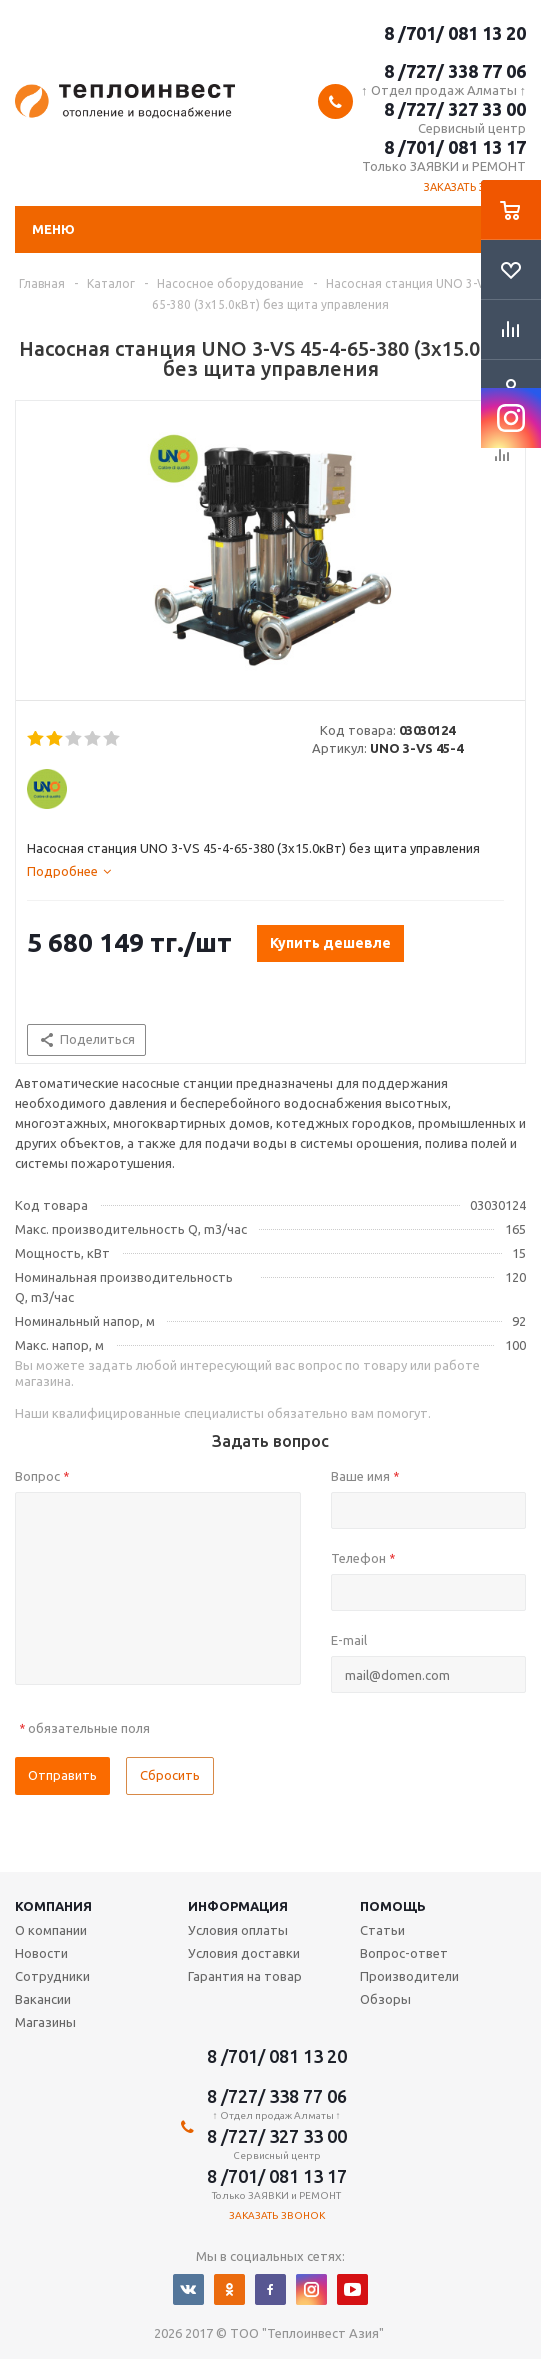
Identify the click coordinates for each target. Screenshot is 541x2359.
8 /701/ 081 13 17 (455, 147)
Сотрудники (52, 1976)
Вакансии (43, 1999)
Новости (41, 1953)
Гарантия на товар (245, 1976)
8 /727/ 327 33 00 (455, 109)
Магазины (45, 2022)
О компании (51, 1930)
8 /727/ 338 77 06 (455, 71)
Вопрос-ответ (404, 1953)
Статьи (382, 1930)
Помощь (393, 1906)
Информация (238, 1906)
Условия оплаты (238, 1930)
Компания (53, 1906)
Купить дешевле (330, 943)
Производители (409, 1976)
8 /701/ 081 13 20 (455, 33)
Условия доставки (244, 1953)
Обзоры (385, 1999)
